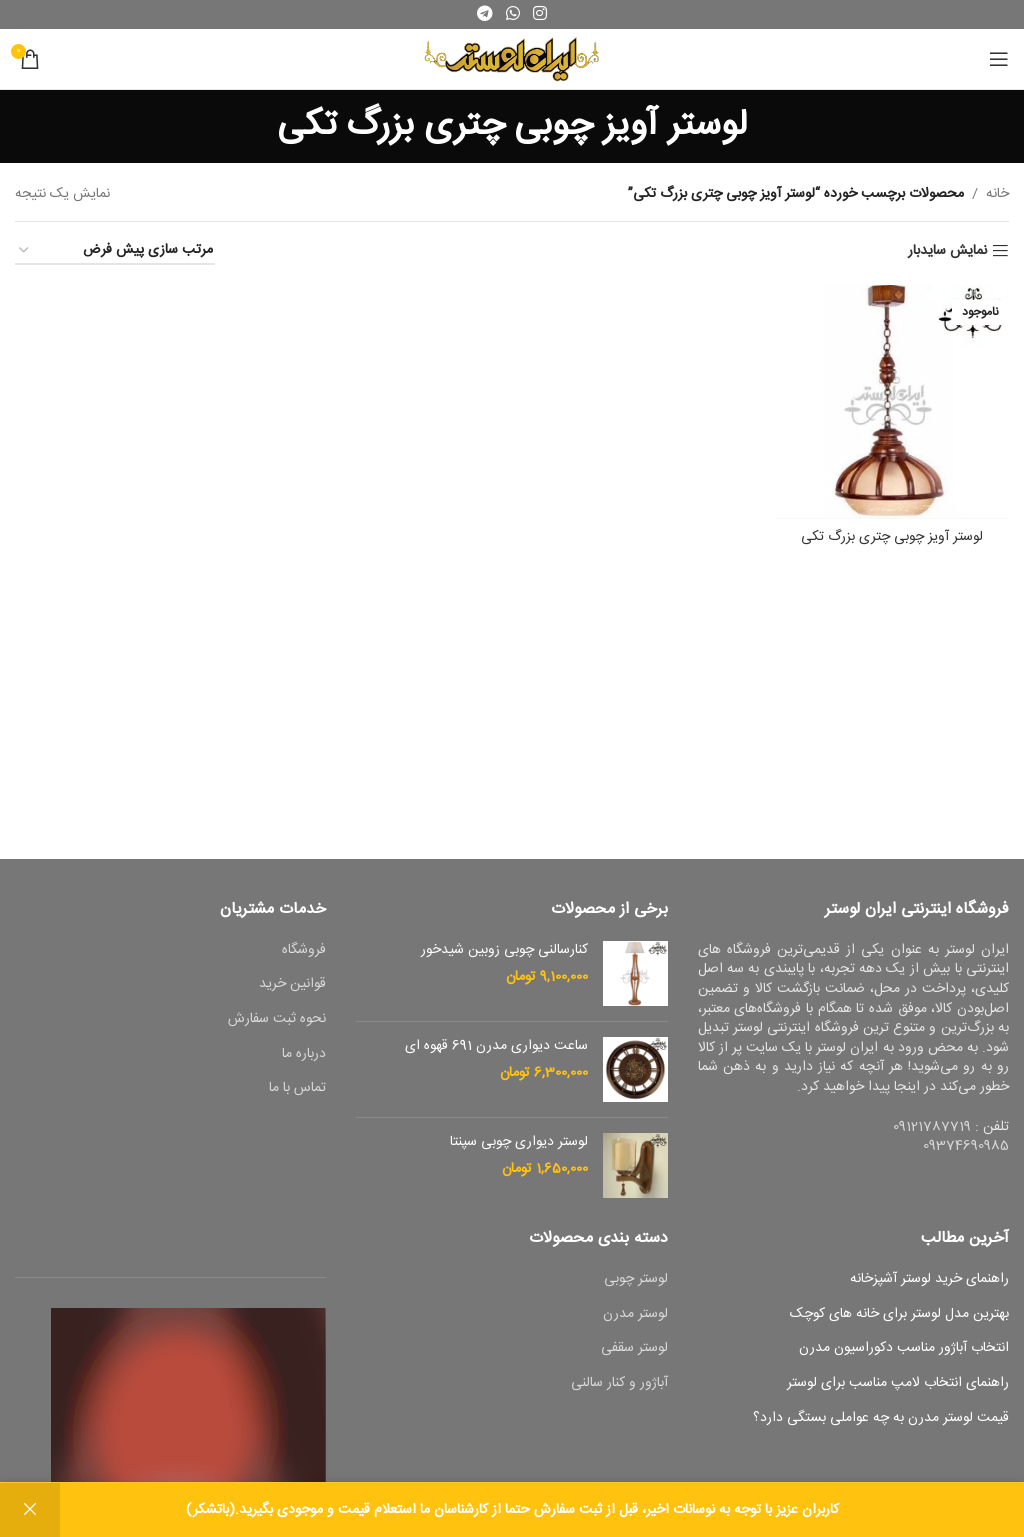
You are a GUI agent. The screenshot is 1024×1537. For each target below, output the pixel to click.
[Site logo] (512, 60)
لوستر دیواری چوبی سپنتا (519, 1143)
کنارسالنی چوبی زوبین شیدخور (504, 951)
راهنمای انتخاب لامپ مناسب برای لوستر (898, 1384)
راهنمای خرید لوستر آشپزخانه (929, 1280)
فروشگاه (304, 951)
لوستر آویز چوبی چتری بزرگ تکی (892, 537)
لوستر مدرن (635, 1315)
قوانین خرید (292, 985)
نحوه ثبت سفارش (277, 1020)
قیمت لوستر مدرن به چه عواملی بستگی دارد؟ (881, 1419)
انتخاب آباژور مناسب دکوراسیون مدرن (904, 1349)
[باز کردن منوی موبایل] (999, 59)
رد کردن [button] (30, 1510)
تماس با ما (297, 1089)
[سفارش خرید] (115, 251)
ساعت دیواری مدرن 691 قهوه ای (496, 1047)
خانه (997, 194)
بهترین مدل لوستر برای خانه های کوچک (899, 1315)
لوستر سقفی (634, 1349)
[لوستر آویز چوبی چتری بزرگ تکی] (893, 402)
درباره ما (304, 1055)
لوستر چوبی (636, 1280)
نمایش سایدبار (947, 251)
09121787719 (932, 1127)
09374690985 (966, 1146)
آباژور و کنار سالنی (619, 1384)
